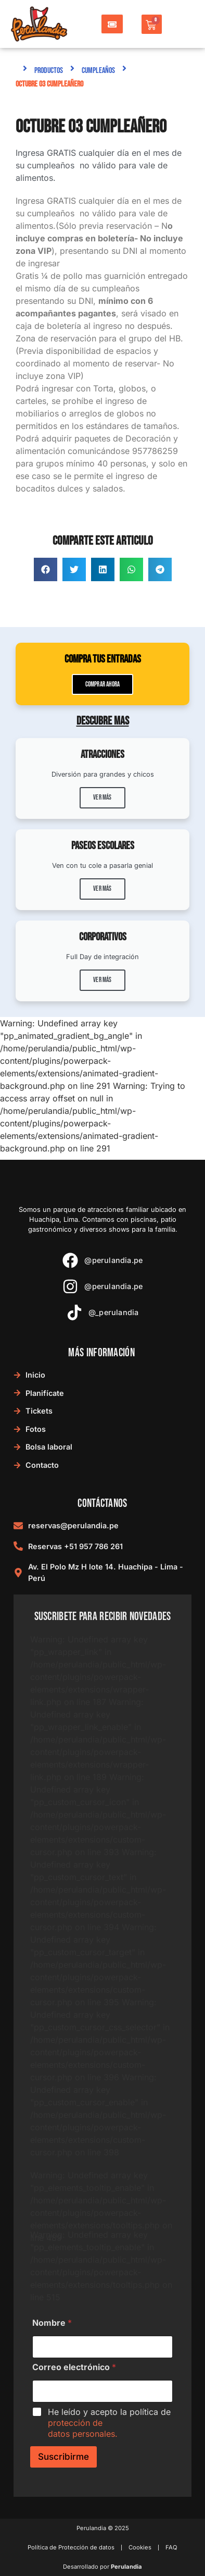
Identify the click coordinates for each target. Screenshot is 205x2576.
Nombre (52, 2323)
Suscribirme (63, 2456)
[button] (45, 569)
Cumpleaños (98, 71)
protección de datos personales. (83, 2428)
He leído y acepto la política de (109, 2423)
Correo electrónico (74, 2367)
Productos (48, 71)
